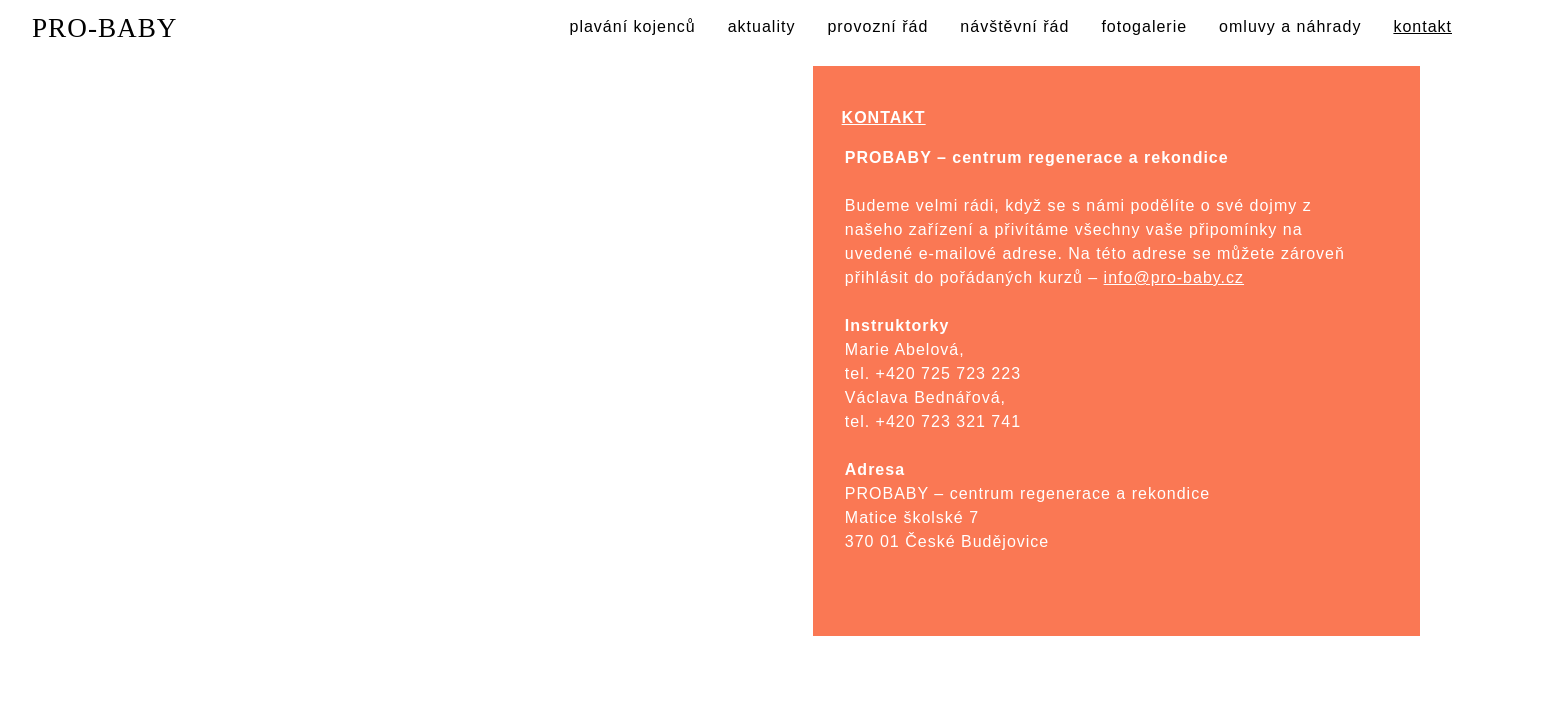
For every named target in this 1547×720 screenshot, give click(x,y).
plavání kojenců (633, 26)
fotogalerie (1144, 26)
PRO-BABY (104, 28)
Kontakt (280, 159)
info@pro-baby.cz (1174, 277)
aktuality (762, 26)
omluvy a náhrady (1290, 26)
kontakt (1422, 26)
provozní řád (877, 26)
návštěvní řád (1014, 26)
